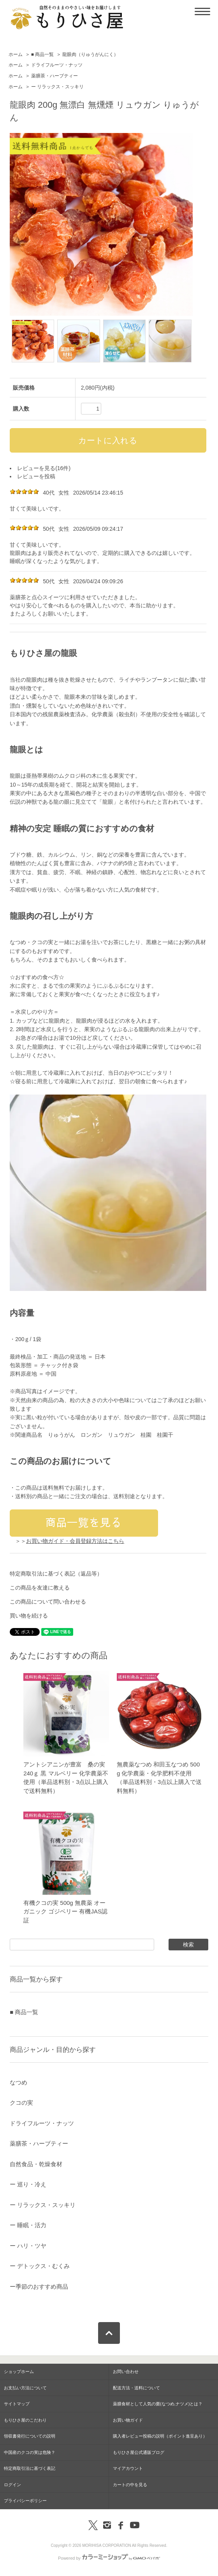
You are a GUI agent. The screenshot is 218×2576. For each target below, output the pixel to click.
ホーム (16, 54)
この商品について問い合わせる (48, 1601)
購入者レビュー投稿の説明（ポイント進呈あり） (160, 2436)
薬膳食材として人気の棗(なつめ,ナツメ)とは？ (157, 2403)
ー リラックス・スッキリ (57, 86)
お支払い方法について (25, 2387)
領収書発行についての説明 (29, 2436)
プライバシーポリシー (25, 2500)
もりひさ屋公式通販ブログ (138, 2452)
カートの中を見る (130, 2484)
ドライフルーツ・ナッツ (57, 65)
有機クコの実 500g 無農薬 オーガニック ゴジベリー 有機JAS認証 (65, 1911)
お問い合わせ (126, 2371)
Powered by (109, 2558)
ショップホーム (19, 2371)
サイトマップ (17, 2403)
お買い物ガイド (128, 2420)
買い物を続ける (29, 1615)
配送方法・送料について (136, 2387)
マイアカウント (128, 2468)
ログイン (12, 2484)
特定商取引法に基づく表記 (29, 2468)
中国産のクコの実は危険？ (29, 2452)
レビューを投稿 (36, 476)
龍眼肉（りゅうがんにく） (90, 54)
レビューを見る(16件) (43, 468)
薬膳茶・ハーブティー (54, 76)
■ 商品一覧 (42, 54)
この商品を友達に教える (40, 1587)
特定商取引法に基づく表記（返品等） (56, 1573)
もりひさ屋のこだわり (25, 2420)
